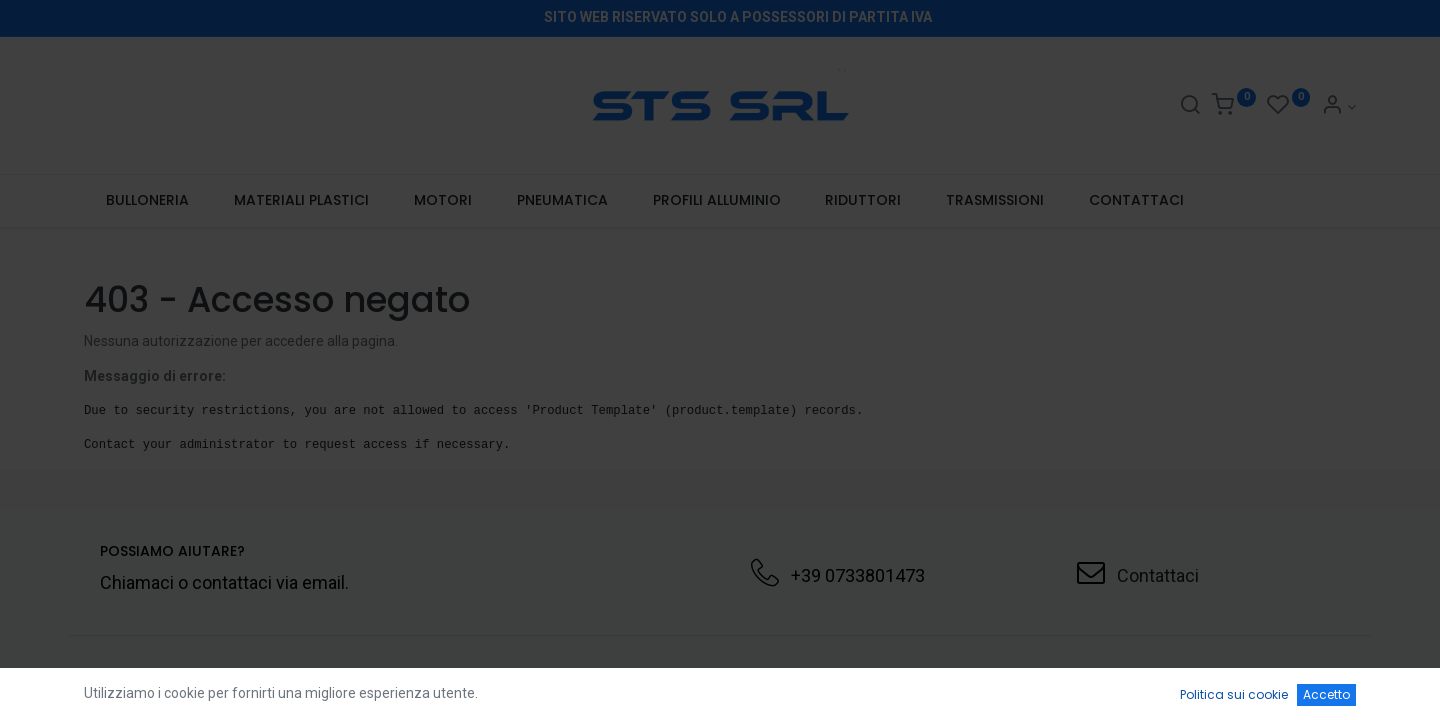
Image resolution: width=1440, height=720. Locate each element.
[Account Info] (1338, 107)
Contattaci (1158, 575)
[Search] (1190, 107)
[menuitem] (148, 201)
